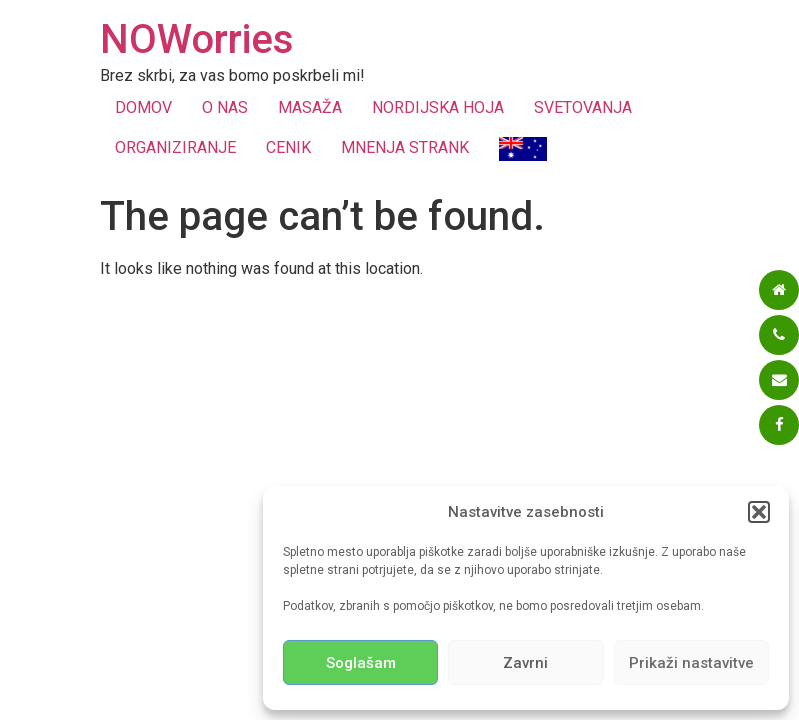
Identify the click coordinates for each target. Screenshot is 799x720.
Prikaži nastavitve (691, 663)
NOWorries (197, 39)
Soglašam (361, 663)
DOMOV (143, 107)
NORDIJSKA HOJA (438, 107)
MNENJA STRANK (405, 147)
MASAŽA (310, 107)
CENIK (288, 147)
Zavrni (525, 663)
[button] (759, 512)
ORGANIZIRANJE (175, 147)
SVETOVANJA (583, 107)
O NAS (225, 107)
